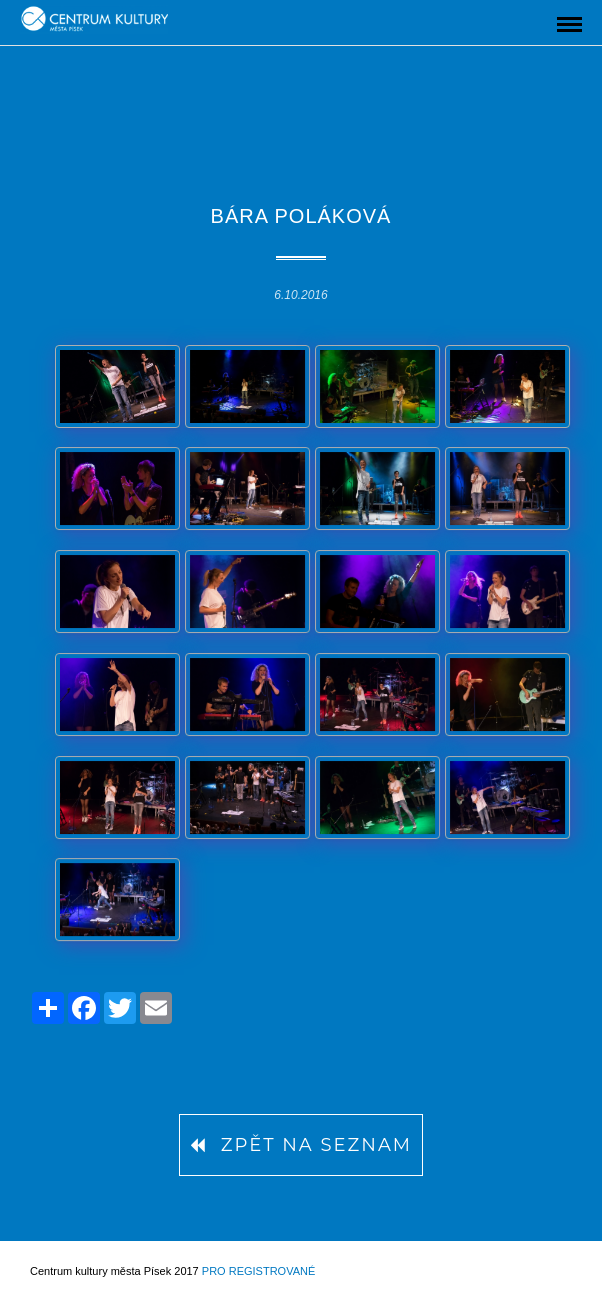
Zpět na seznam (301, 1145)
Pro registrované (258, 1271)
